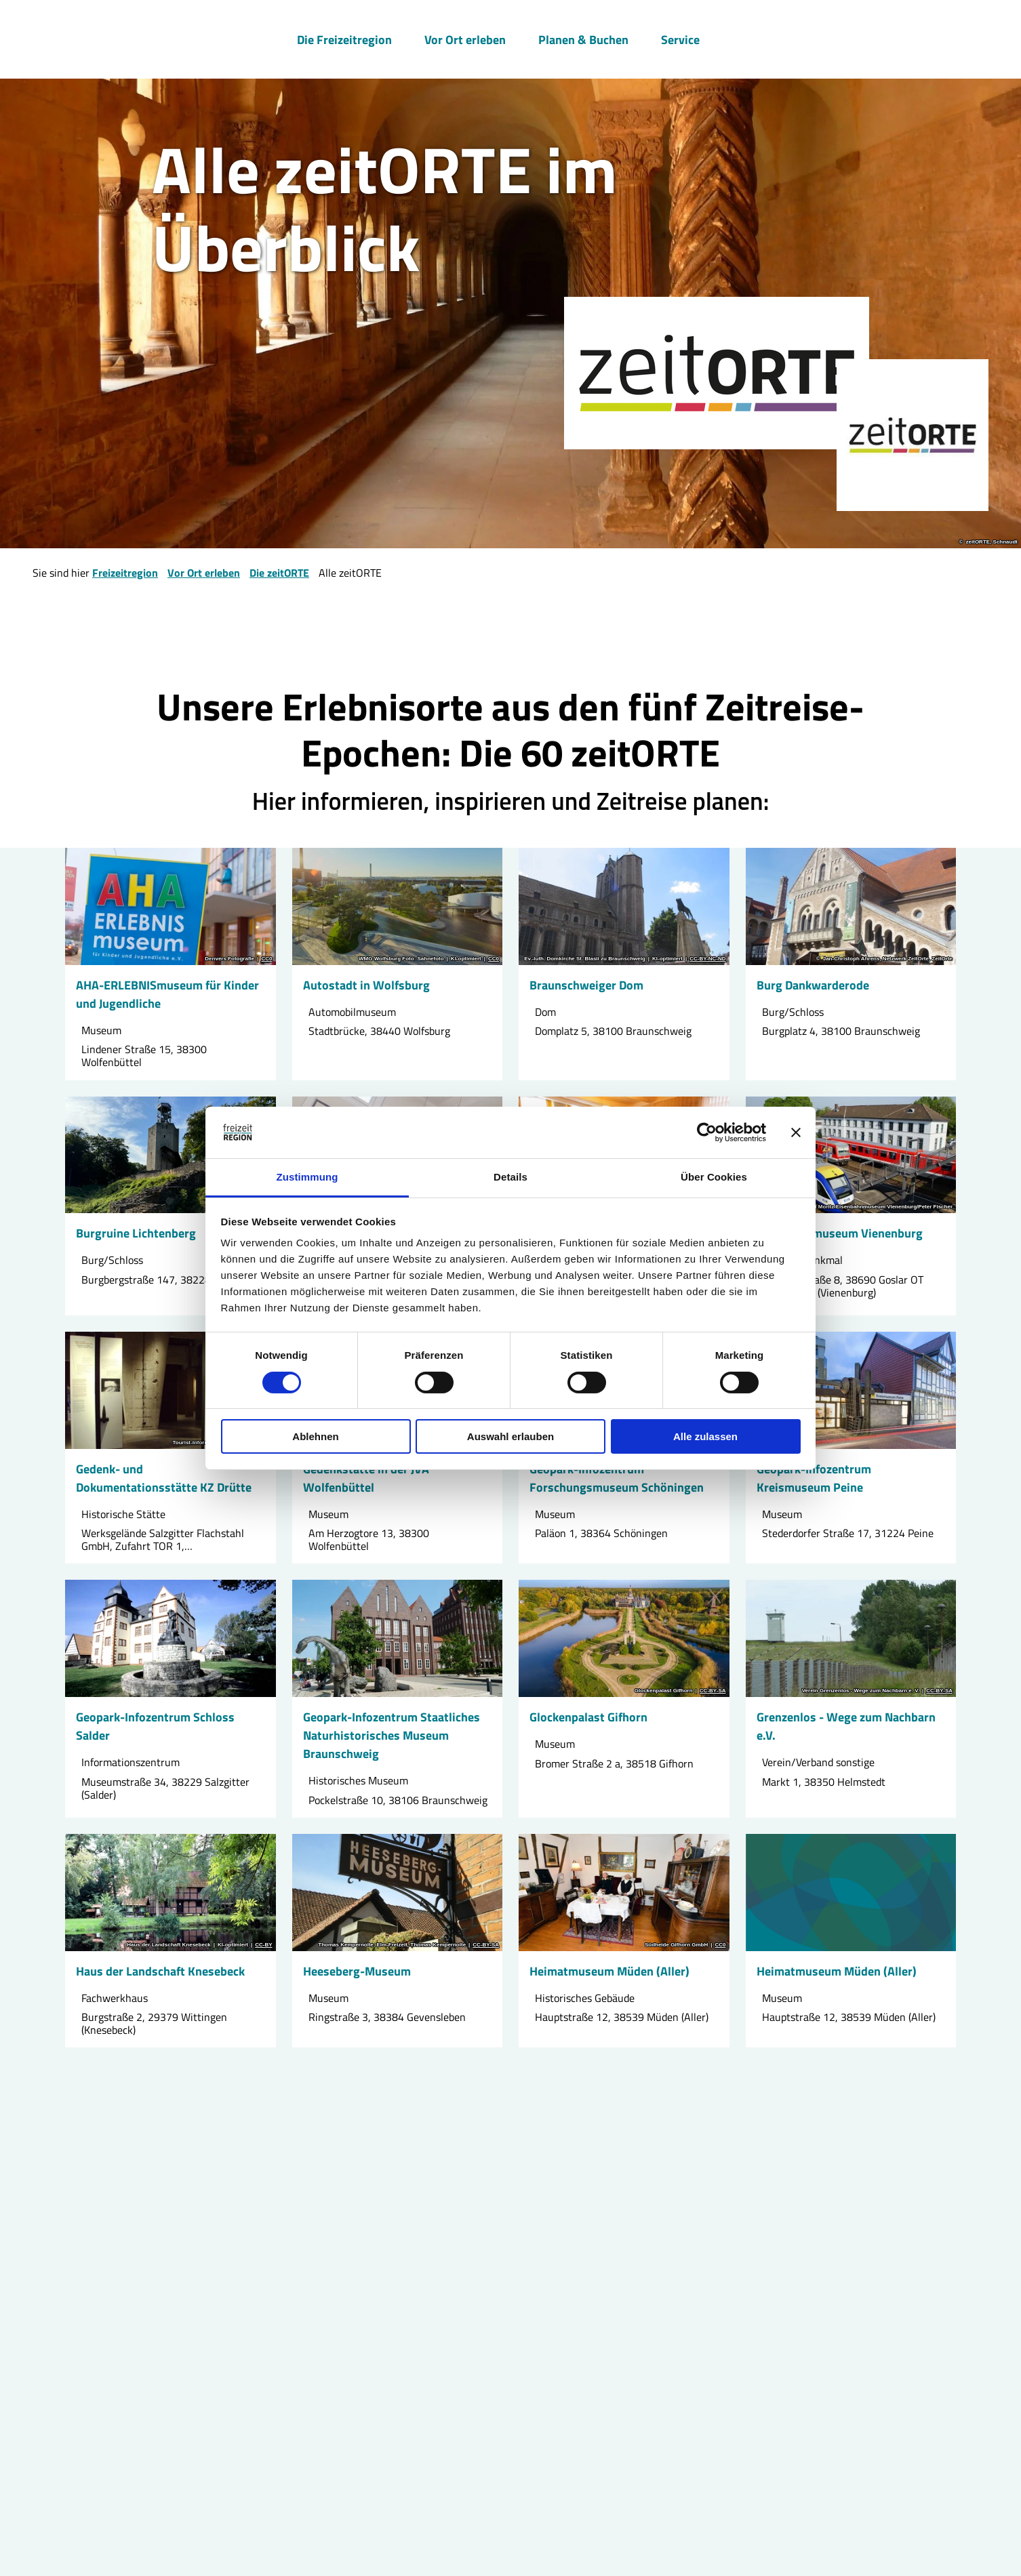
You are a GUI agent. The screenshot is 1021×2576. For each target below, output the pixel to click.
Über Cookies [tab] (714, 1177)
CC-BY (263, 1945)
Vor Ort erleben (465, 38)
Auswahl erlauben (510, 1436)
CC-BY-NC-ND (707, 959)
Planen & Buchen (583, 38)
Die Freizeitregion (344, 38)
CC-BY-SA (713, 1691)
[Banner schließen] (796, 1132)
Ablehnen (315, 1436)
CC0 (266, 959)
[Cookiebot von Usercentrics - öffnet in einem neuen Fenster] (706, 1132)
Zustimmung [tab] (307, 1177)
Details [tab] (510, 1177)
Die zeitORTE (279, 573)
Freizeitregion (125, 573)
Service (680, 38)
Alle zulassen (705, 1436)
